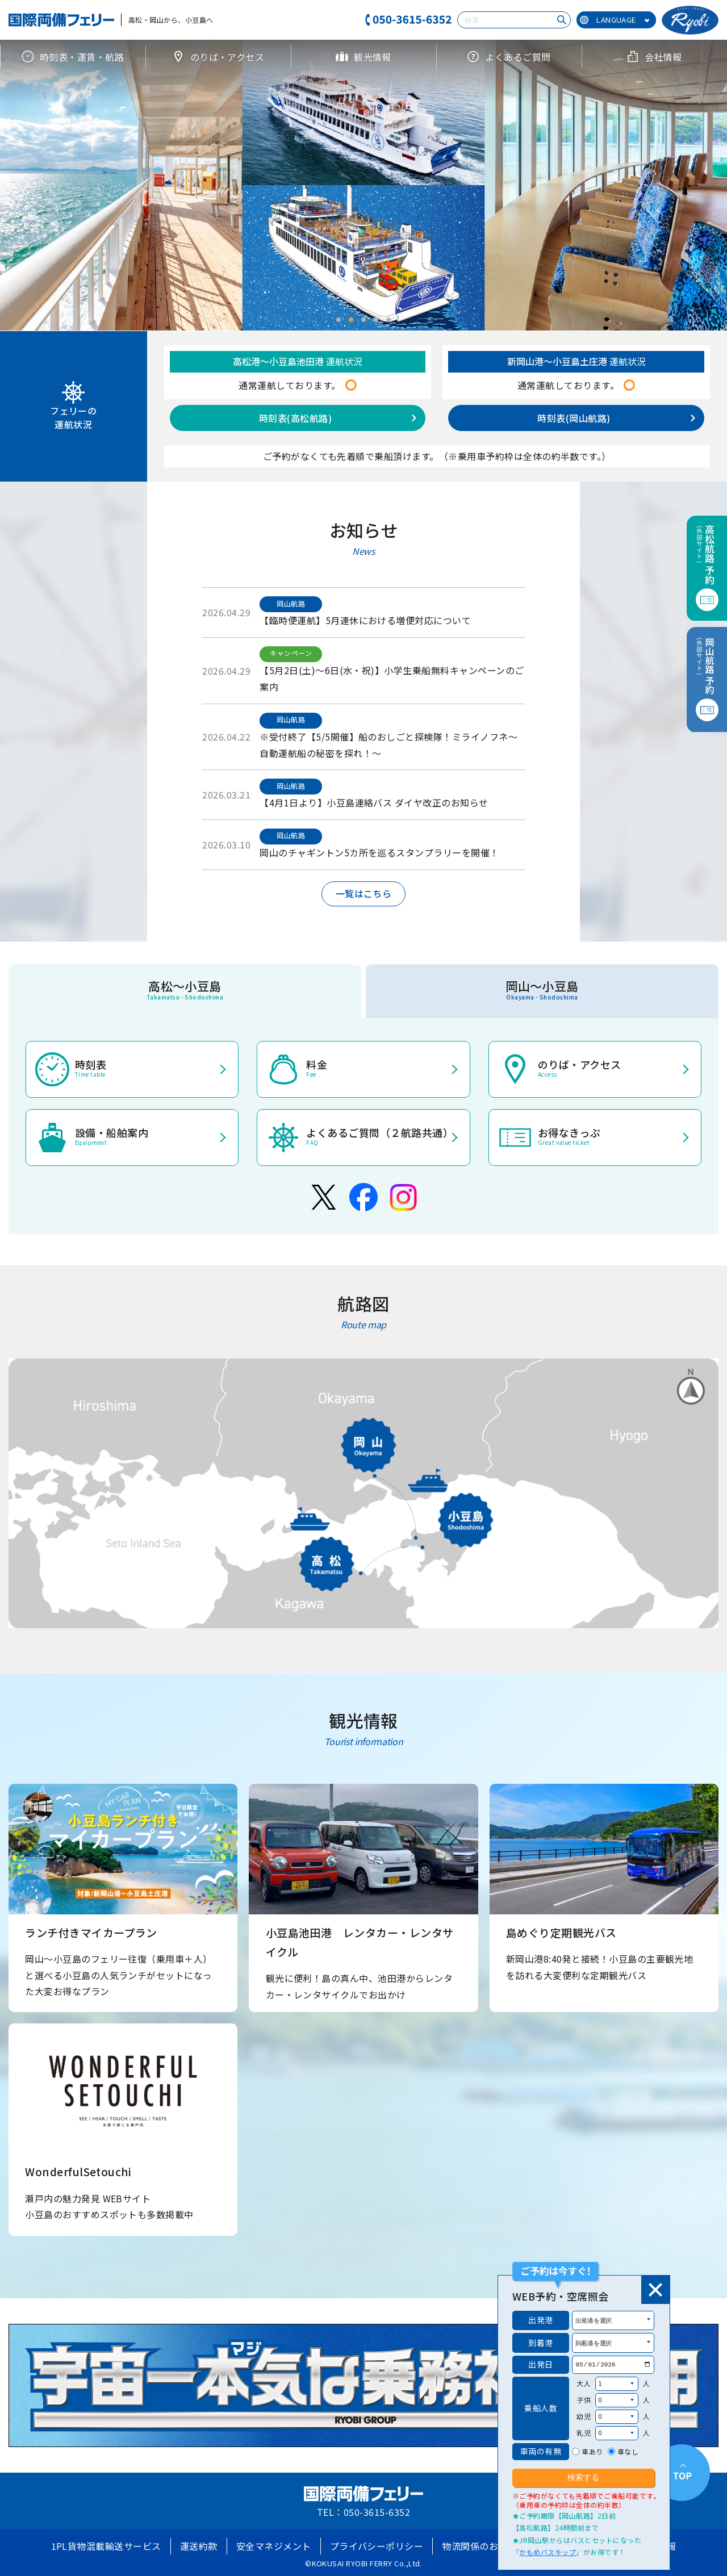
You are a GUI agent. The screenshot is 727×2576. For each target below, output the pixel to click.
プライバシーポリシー (377, 2546)
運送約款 (199, 2546)
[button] (338, 319)
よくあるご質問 (508, 57)
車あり (592, 2451)
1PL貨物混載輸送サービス (106, 2546)
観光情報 (363, 57)
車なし (627, 2451)
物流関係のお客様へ (484, 2546)
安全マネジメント (273, 2546)
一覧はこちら (364, 893)
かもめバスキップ (547, 2552)
